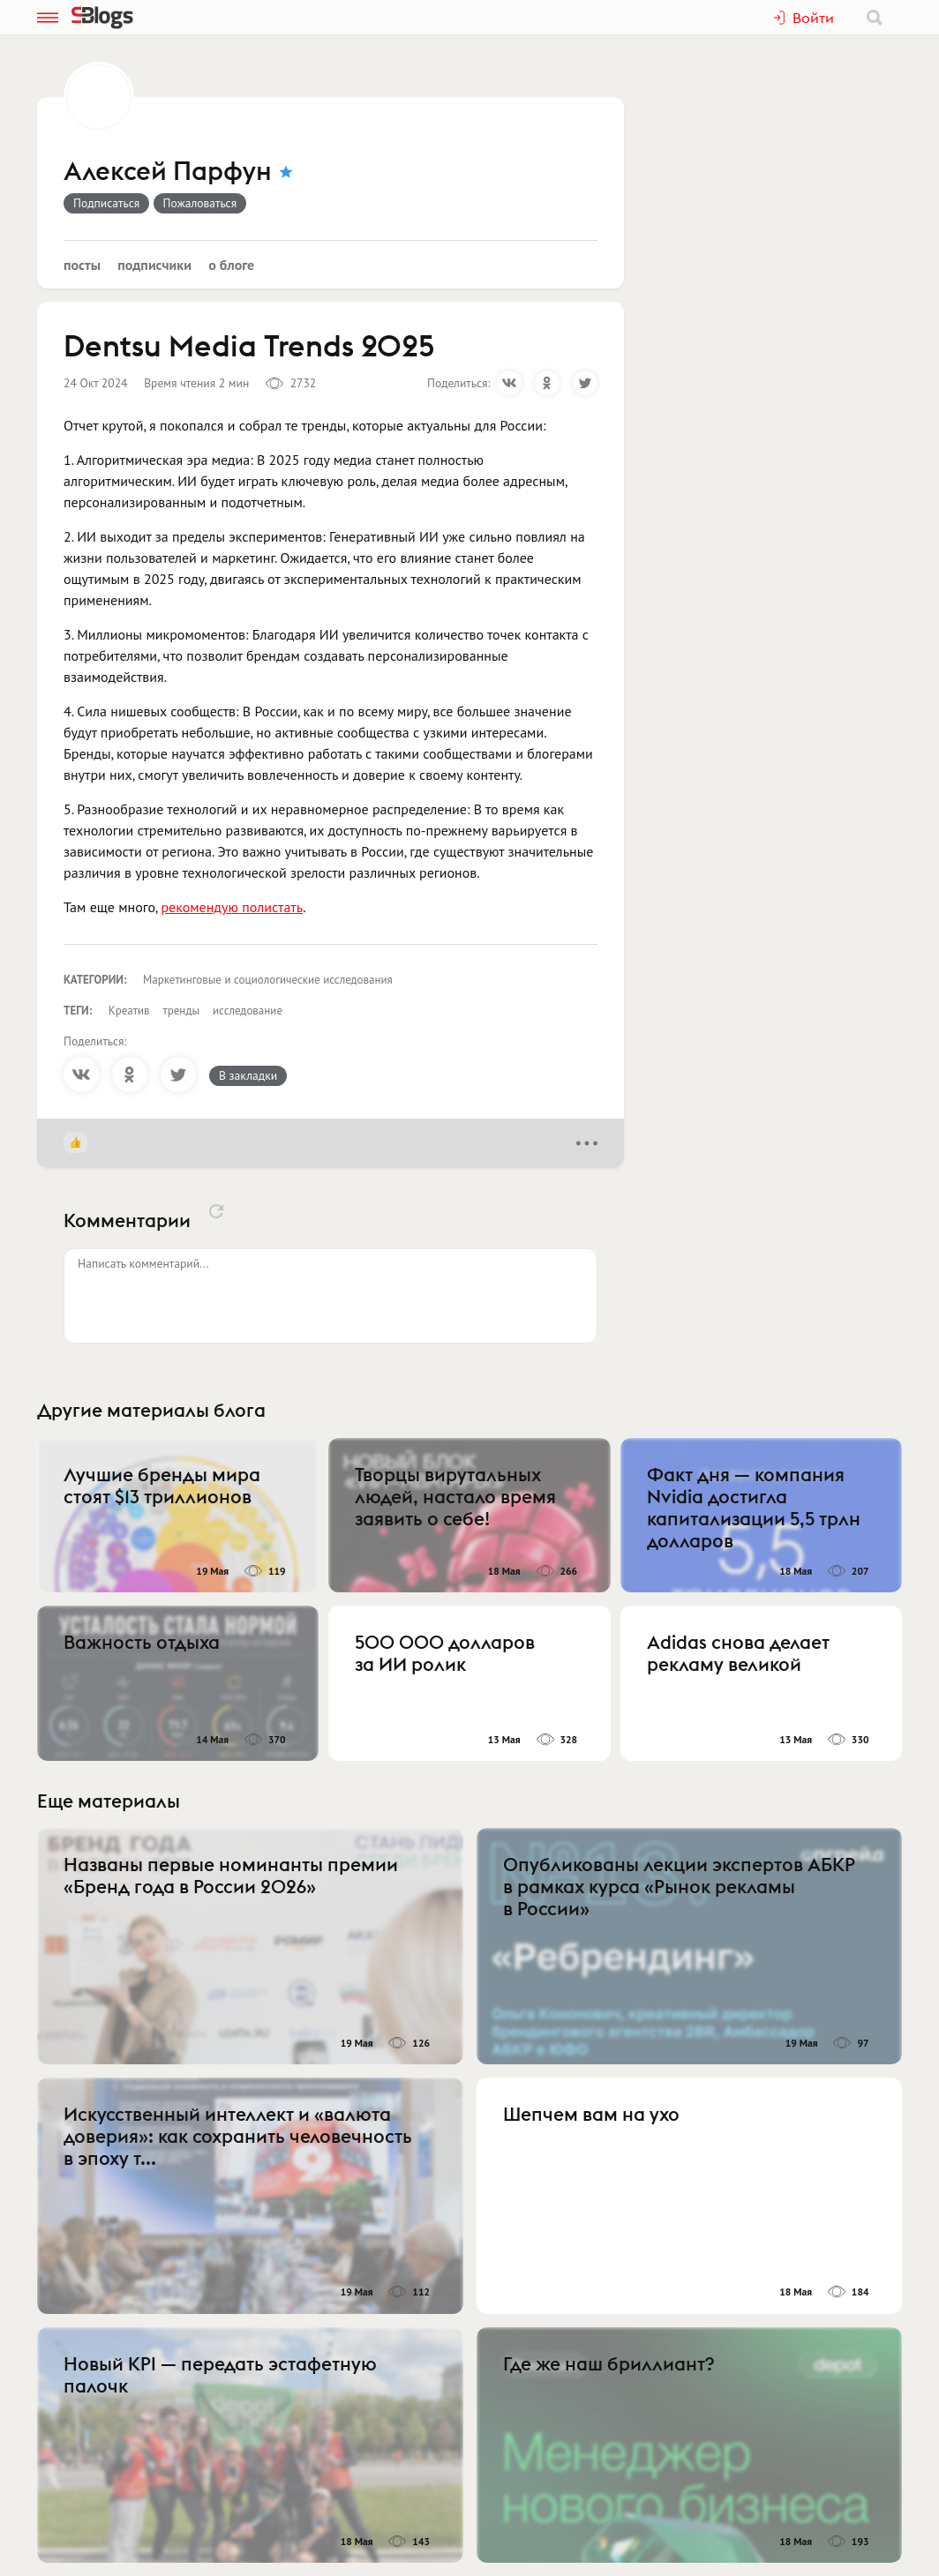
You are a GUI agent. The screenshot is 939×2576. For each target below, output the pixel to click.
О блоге (231, 264)
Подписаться (106, 203)
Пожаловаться (200, 203)
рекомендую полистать (232, 907)
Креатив (129, 1010)
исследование (247, 1010)
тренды (181, 1010)
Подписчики (154, 264)
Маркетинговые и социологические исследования (268, 979)
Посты (82, 264)
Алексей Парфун (168, 172)
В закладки (248, 1075)
